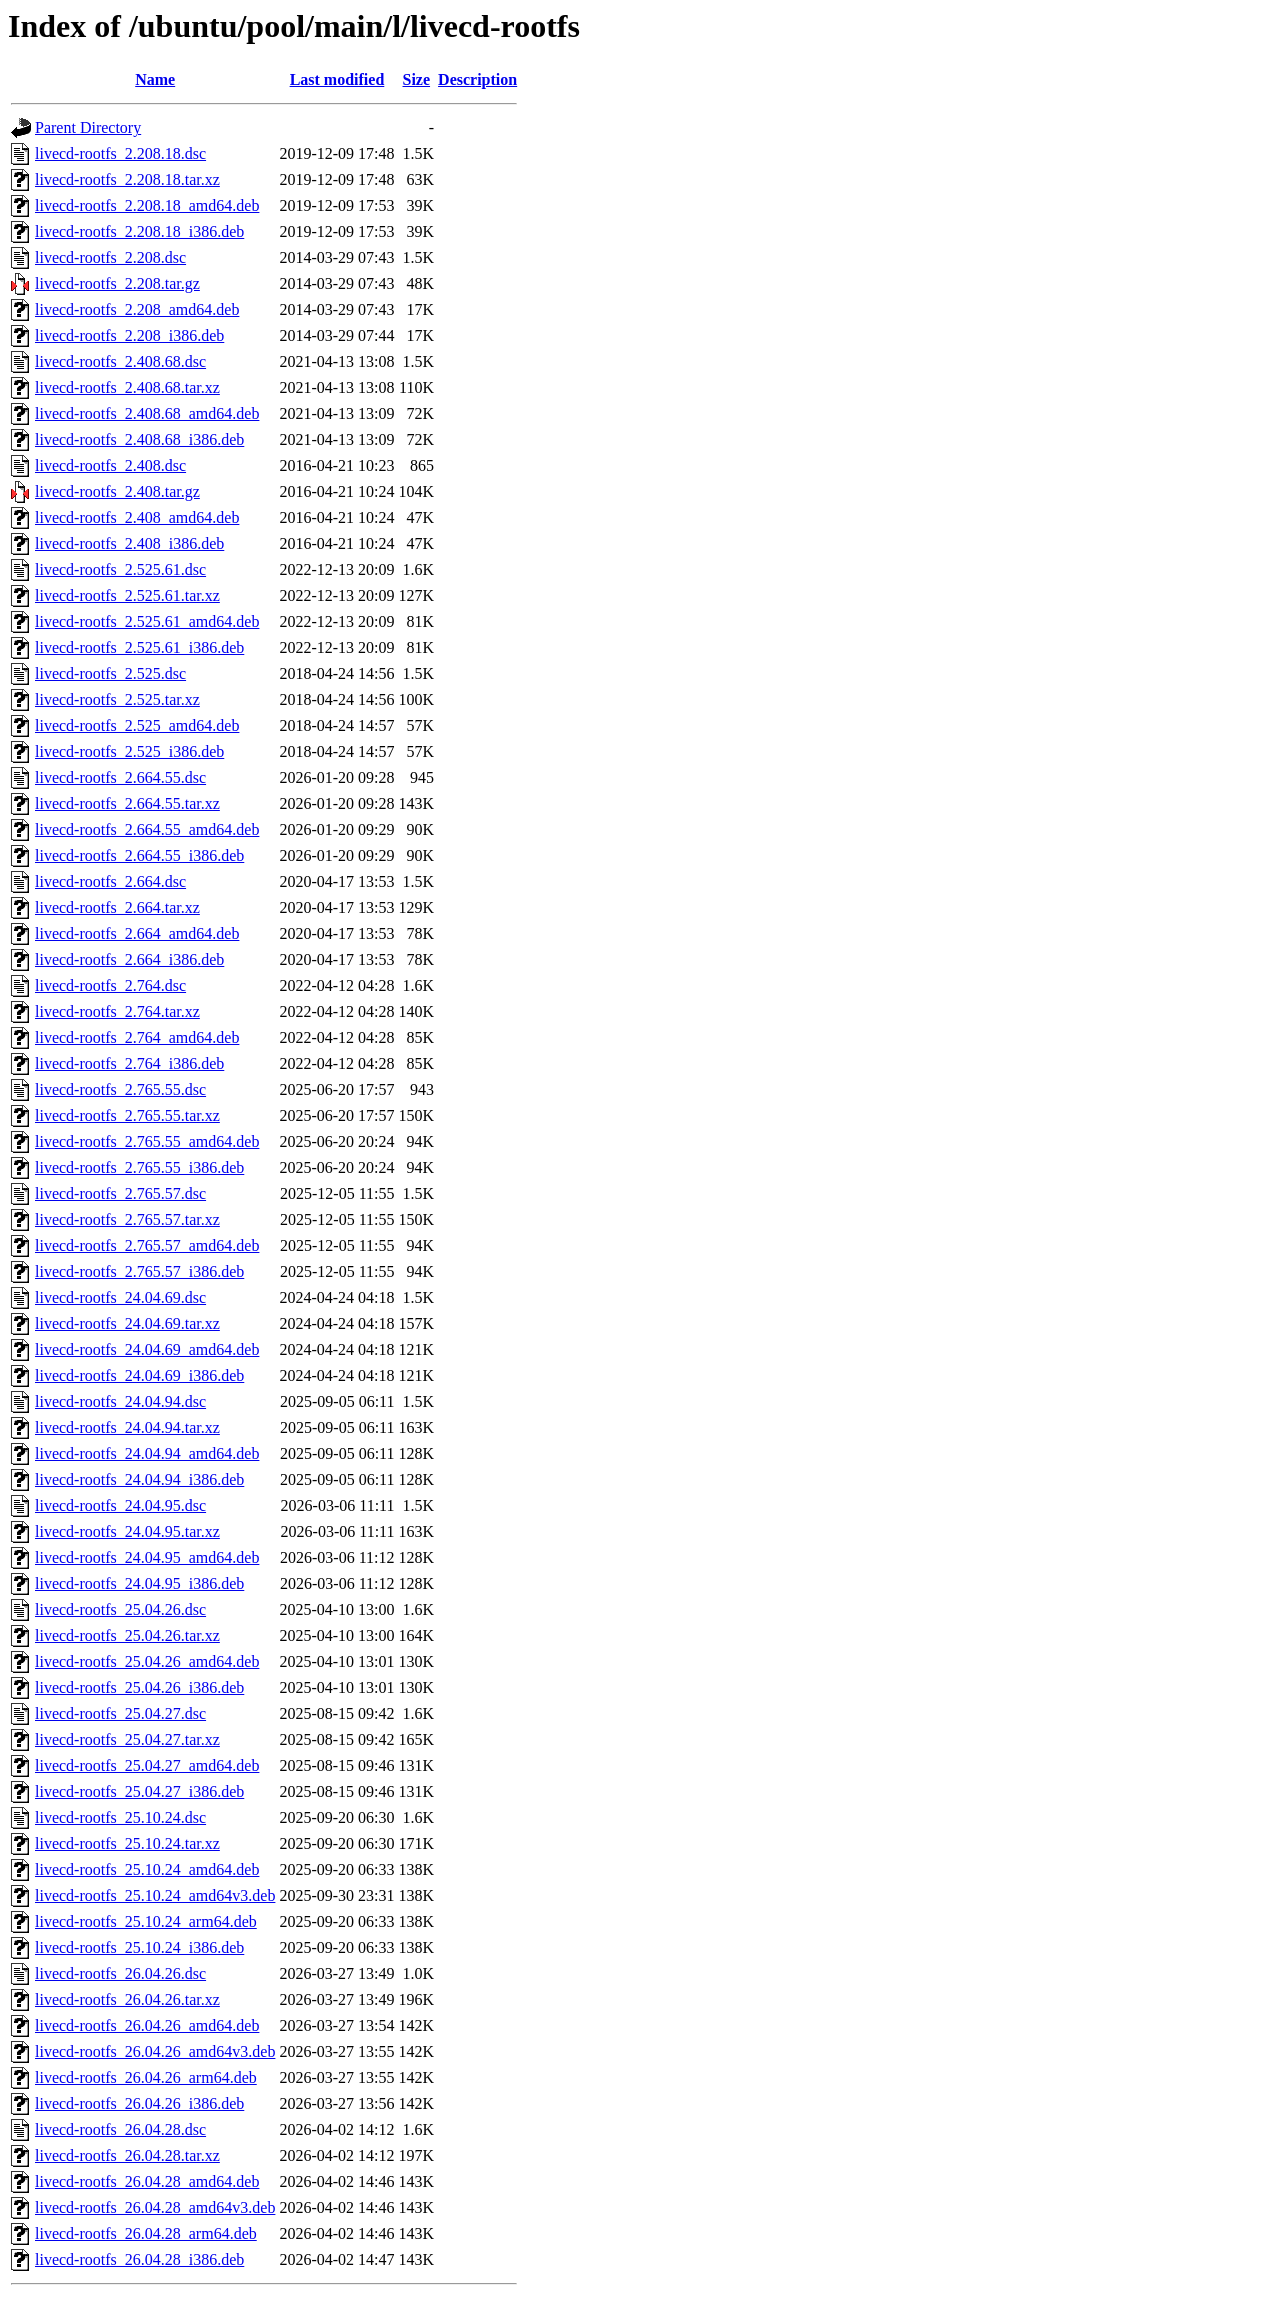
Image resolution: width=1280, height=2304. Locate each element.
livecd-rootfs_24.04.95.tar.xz (127, 1531)
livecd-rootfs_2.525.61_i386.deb (139, 647)
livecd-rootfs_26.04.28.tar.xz (127, 2155)
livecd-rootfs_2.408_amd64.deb (137, 517)
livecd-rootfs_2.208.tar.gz (117, 283)
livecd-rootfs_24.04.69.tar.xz (127, 1323)
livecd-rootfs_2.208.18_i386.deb (139, 231)
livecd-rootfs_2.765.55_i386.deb (139, 1167)
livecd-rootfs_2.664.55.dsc (120, 777)
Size (417, 79)
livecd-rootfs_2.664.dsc (110, 881)
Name (155, 79)
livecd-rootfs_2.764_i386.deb (129, 1063)
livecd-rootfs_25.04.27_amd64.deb (147, 1765)
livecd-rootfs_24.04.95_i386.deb (139, 1583)
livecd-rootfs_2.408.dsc (110, 465)
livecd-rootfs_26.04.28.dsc (120, 2129)
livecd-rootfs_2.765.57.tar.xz (127, 1219)
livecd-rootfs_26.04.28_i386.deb (139, 2259)
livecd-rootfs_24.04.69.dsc (120, 1297)
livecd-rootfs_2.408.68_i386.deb (139, 439)
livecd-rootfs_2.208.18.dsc (120, 153)
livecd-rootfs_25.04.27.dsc (120, 1713)
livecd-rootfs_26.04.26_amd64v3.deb (155, 2051)
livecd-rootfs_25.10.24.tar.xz (127, 1843)
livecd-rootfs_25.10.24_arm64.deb (146, 1921)
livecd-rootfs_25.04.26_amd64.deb (147, 1661)
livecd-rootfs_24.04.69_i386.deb (139, 1375)
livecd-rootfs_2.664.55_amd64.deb (147, 829)
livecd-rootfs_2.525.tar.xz (117, 699)
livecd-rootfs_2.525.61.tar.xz (127, 595)
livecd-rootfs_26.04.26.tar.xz (127, 1999)
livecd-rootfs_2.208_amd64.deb (137, 309)
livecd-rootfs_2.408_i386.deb (129, 543)
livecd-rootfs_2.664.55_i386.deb (139, 855)
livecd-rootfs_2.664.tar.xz (117, 907)
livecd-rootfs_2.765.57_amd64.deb (147, 1245)
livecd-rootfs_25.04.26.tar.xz (127, 1635)
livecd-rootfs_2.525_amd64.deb (137, 725)
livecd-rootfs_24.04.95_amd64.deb (147, 1557)
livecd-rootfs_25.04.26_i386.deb (139, 1687)
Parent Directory (88, 127)
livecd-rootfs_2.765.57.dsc (120, 1193)
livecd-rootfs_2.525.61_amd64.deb (147, 621)
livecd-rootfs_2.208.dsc (110, 257)
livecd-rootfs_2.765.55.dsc (120, 1089)
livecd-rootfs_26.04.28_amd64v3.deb (155, 2207)
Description (477, 79)
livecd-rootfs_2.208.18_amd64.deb (147, 205)
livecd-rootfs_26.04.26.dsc (120, 1973)
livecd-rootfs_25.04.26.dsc (120, 1609)
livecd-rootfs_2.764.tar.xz (117, 1011)
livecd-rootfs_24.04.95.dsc (120, 1505)
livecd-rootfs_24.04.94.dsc (120, 1401)
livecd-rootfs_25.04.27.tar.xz (127, 1739)
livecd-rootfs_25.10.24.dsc (120, 1817)
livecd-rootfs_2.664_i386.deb (129, 959)
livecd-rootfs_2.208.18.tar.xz (127, 179)
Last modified (337, 79)
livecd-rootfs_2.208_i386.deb (129, 335)
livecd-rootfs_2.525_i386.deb (129, 751)
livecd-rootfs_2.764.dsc (110, 985)
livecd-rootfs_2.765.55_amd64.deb (147, 1141)
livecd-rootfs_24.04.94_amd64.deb (147, 1453)
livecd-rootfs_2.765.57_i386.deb (139, 1271)
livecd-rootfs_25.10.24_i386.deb (139, 1947)
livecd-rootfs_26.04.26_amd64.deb (147, 2025)
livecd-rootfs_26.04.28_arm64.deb (146, 2233)
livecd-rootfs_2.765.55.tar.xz (127, 1115)
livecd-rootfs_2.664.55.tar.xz (127, 803)
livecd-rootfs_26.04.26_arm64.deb (146, 2077)
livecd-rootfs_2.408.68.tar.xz (127, 387)
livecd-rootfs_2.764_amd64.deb (137, 1037)
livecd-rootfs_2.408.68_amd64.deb (147, 413)
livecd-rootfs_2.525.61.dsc (120, 569)
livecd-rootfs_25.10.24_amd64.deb (147, 1869)
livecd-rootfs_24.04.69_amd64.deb (147, 1349)
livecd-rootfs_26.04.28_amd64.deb (147, 2181)
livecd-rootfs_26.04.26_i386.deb (139, 2103)
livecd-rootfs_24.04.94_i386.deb (139, 1479)
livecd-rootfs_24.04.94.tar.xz (127, 1427)
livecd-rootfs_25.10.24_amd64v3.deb (155, 1895)
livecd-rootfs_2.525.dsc (110, 673)
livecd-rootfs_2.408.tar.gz (117, 491)
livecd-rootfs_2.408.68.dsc (120, 361)
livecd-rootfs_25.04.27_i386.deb (139, 1791)
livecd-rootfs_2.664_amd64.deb (137, 933)
